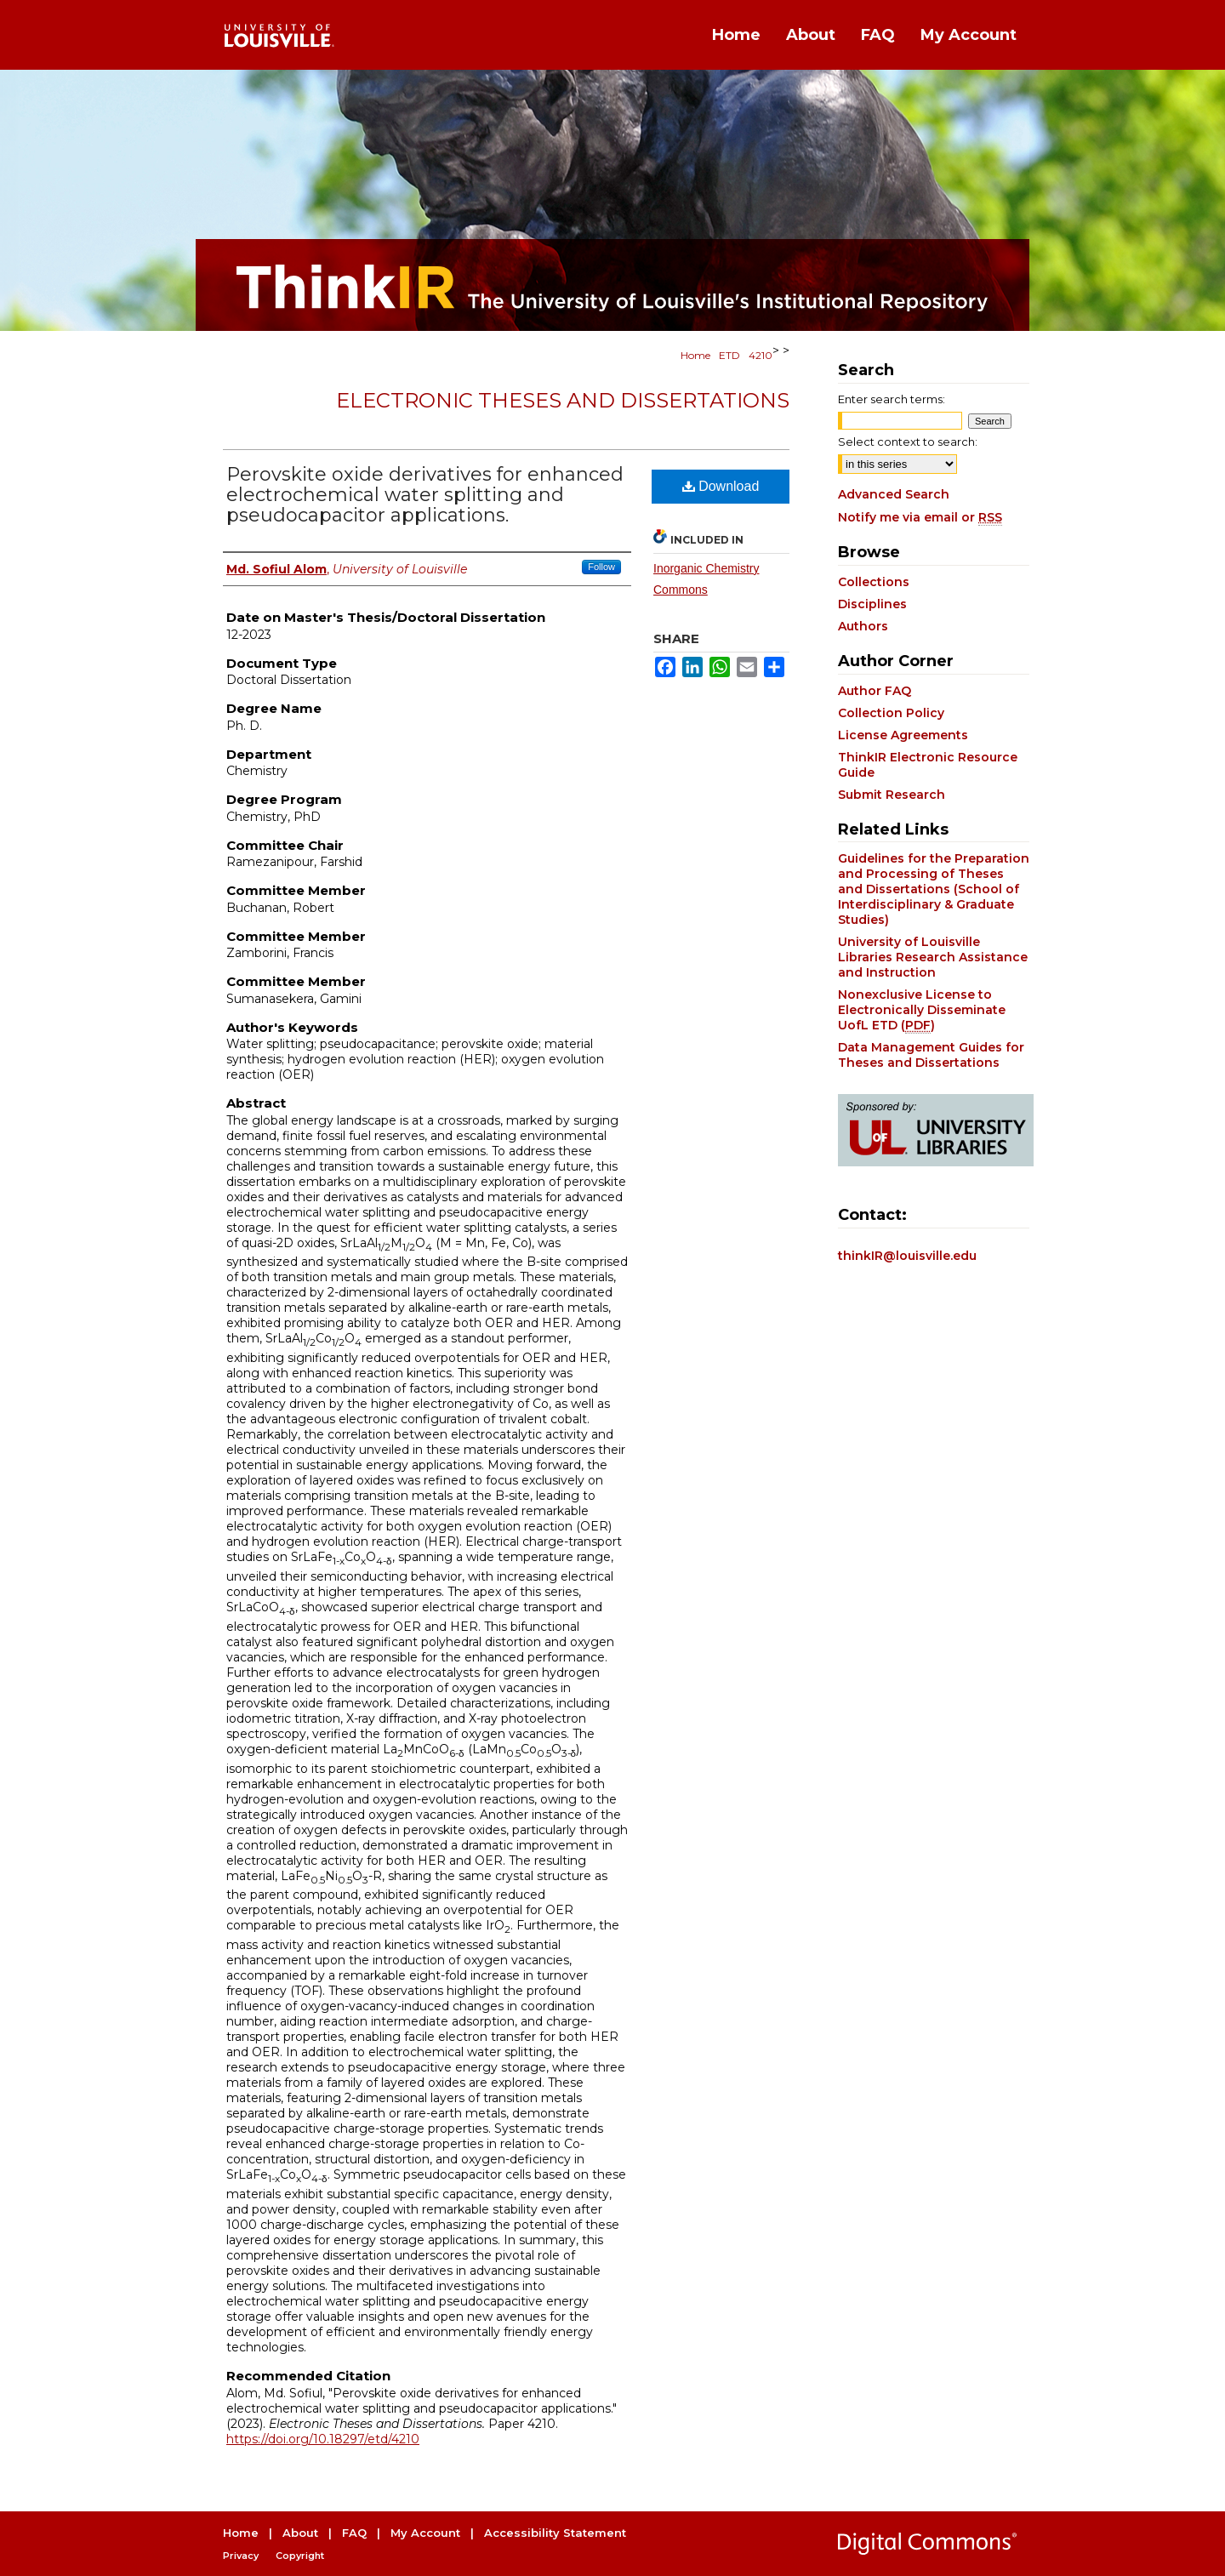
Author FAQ (874, 690)
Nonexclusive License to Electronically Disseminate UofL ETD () (922, 1010)
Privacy (241, 2556)
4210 (760, 355)
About (300, 2532)
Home (695, 355)
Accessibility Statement (555, 2532)
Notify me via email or (920, 517)
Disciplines (872, 604)
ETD (729, 355)
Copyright (300, 2556)
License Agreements (903, 735)
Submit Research (891, 794)
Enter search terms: (891, 399)
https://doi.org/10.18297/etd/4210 (322, 2439)
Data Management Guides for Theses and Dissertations (931, 1055)
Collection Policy (891, 713)
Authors (863, 626)
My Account (425, 2532)
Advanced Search (893, 494)
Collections (873, 582)
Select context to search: (907, 441)
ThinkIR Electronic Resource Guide (927, 764)
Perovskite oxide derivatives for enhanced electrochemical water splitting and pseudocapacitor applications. (425, 495)
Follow (601, 566)
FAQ (354, 2532)
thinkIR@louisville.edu (907, 1255)
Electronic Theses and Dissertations (562, 400)
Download (721, 486)
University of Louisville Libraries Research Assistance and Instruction (933, 957)
